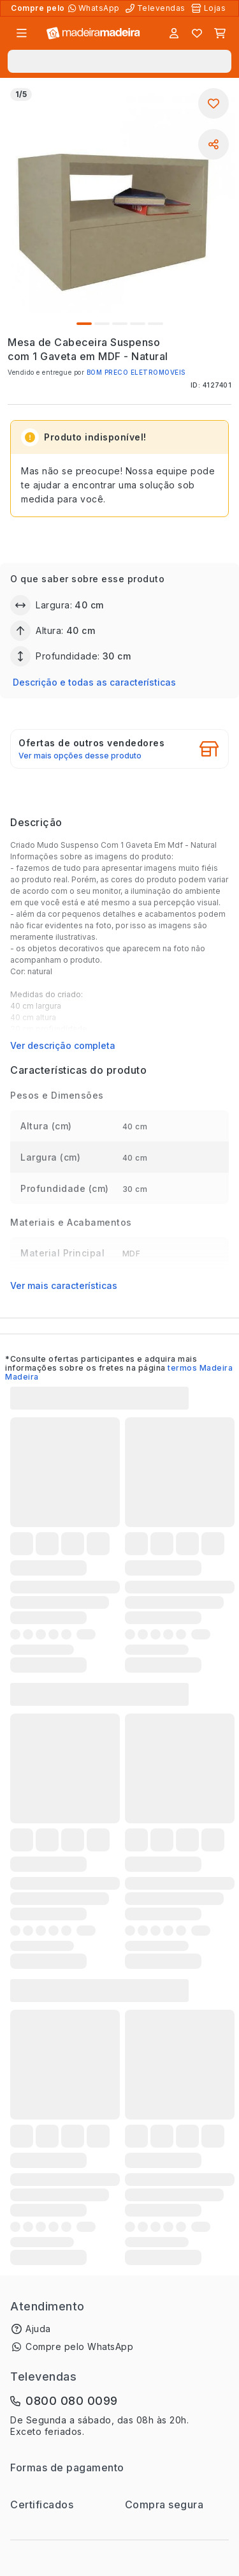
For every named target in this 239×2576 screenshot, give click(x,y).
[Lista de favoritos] (196, 33)
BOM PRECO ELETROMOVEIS (136, 372)
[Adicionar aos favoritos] (213, 103)
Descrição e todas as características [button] (94, 682)
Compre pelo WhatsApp (79, 2346)
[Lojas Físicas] (209, 8)
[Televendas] (157, 8)
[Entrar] (174, 33)
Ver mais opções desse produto (79, 755)
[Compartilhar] (213, 144)
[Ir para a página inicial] (93, 33)
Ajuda (38, 2328)
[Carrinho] (219, 33)
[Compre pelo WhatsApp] (95, 8)
